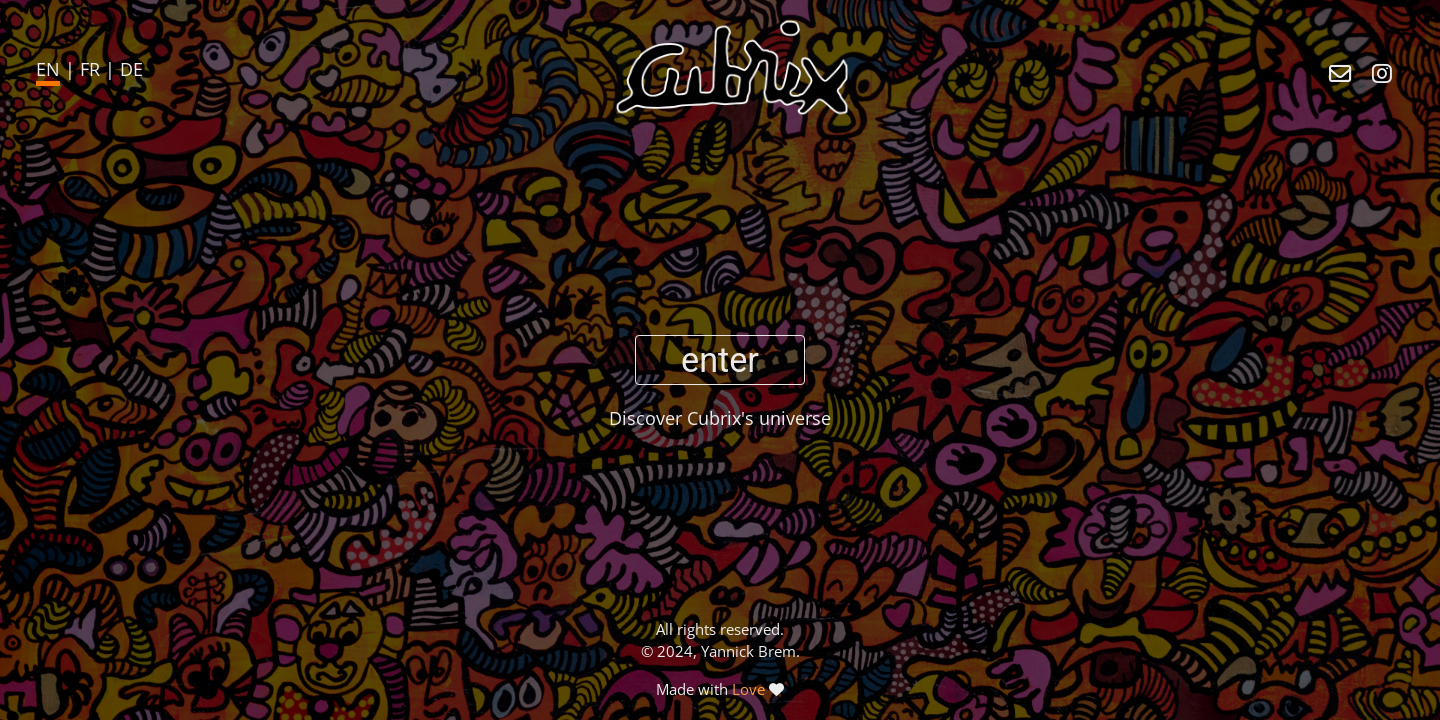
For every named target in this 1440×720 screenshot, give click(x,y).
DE (131, 69)
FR (90, 69)
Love (748, 689)
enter (720, 360)
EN (48, 69)
